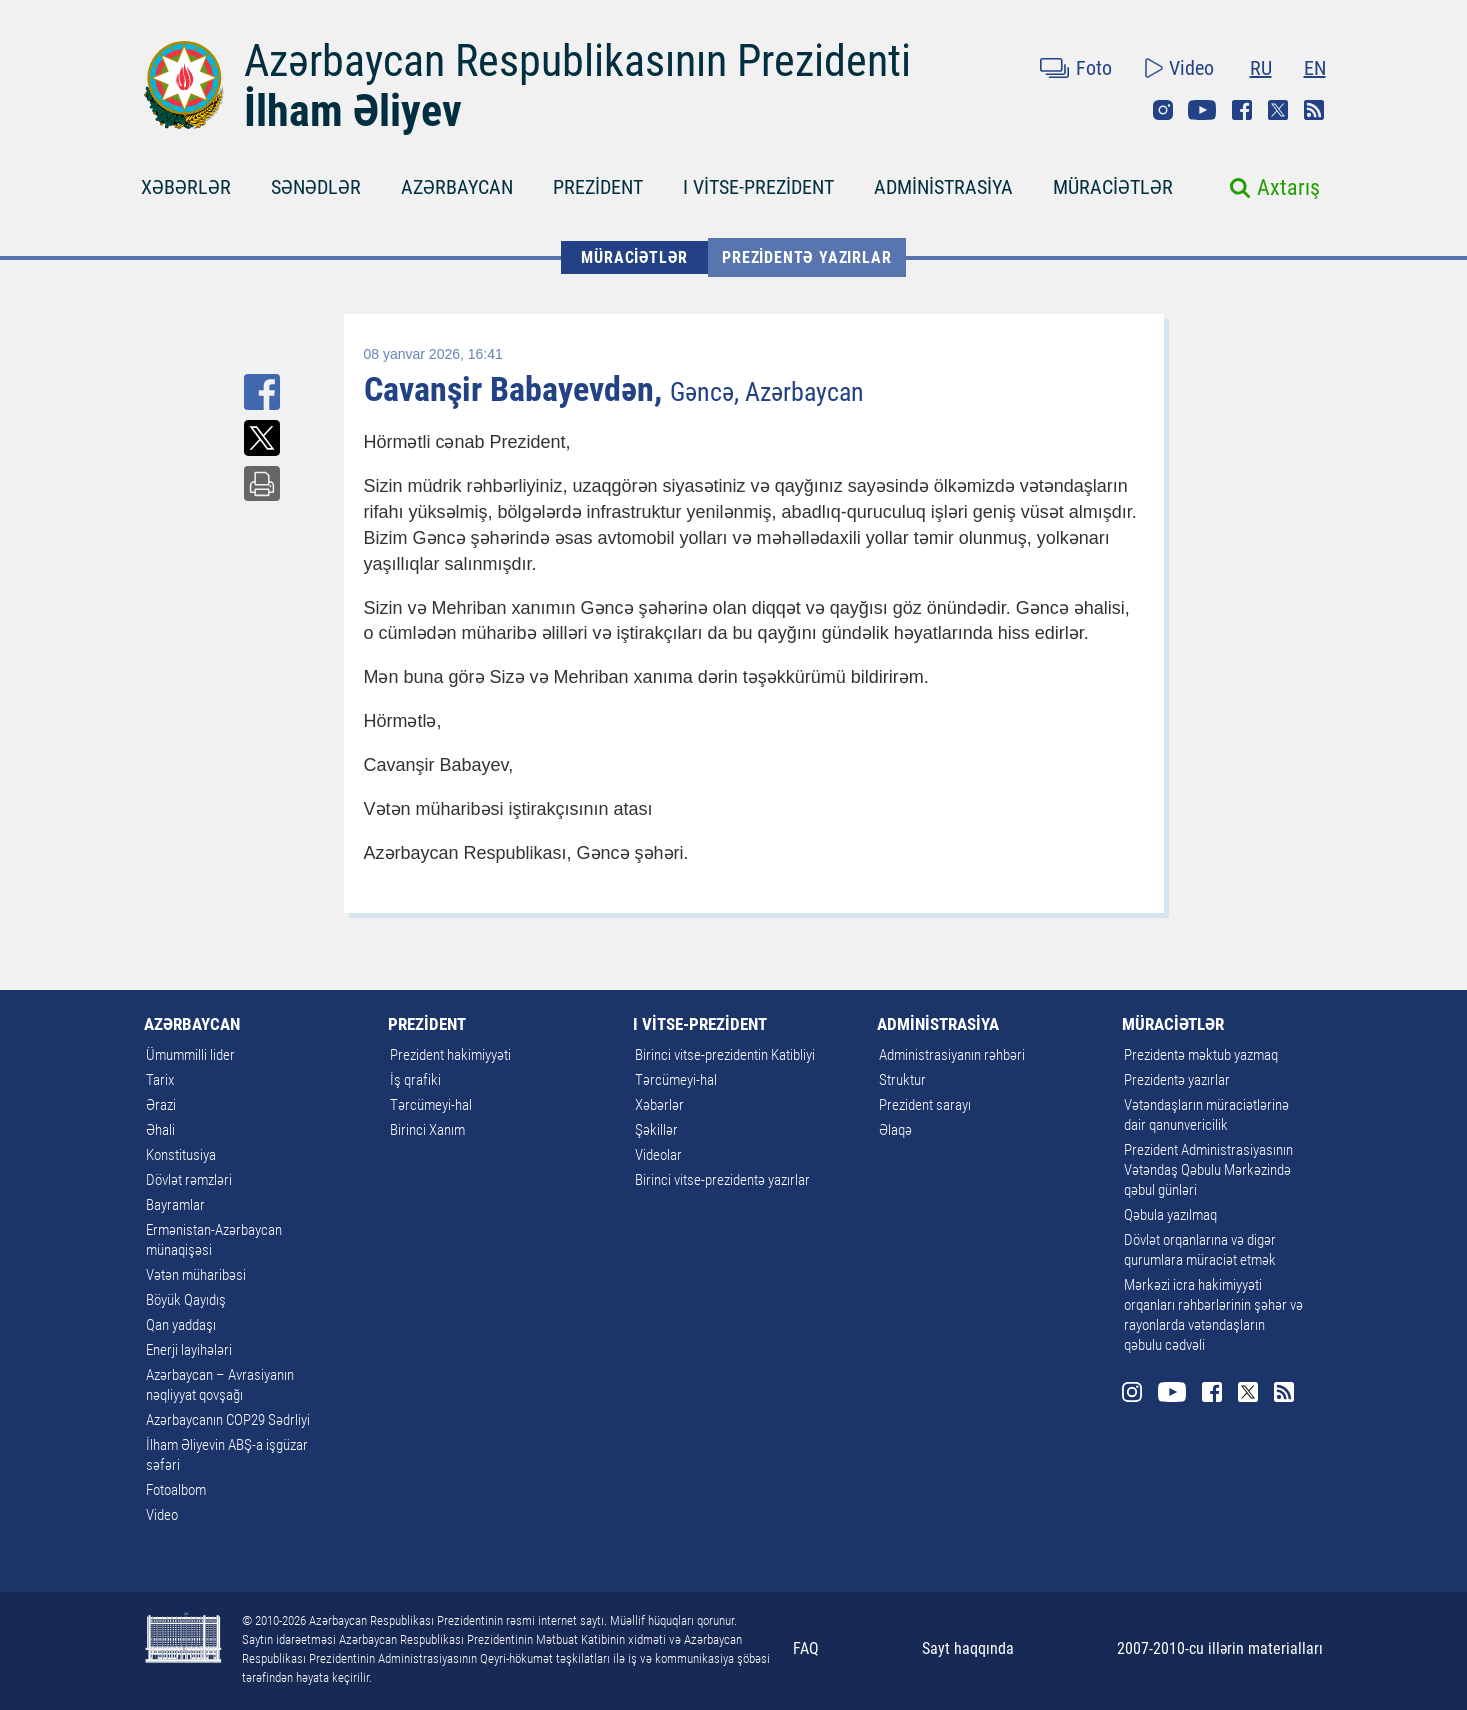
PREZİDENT (598, 187)
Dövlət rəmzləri (189, 1180)
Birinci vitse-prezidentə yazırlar (722, 1180)
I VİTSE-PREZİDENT (758, 187)
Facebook (1242, 110)
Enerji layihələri (189, 1350)
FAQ (806, 1648)
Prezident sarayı (925, 1105)
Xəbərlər (659, 1105)
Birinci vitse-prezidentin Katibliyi (725, 1055)
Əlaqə (895, 1130)
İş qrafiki (415, 1080)
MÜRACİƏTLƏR (1113, 187)
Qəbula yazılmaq (1170, 1215)
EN (1315, 68)
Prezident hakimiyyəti (450, 1055)
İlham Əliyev (353, 111)
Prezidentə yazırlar (806, 257)
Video (1191, 68)
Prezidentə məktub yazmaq (1201, 1055)
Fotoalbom (176, 1490)
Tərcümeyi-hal (431, 1105)
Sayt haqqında (968, 1648)
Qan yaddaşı (181, 1325)
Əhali (160, 1130)
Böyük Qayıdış (186, 1300)
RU (1261, 68)
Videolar (658, 1155)
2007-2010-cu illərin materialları (1220, 1648)
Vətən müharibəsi (196, 1275)
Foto (1094, 68)
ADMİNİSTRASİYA (943, 187)
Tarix (160, 1080)
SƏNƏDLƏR (316, 187)
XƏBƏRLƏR (186, 187)
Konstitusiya (181, 1155)
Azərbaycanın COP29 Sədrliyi (228, 1420)
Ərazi (161, 1105)
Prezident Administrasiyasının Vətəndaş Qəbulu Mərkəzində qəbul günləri (1208, 1170)
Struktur (902, 1080)
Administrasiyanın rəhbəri (952, 1055)
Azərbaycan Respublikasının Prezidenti (577, 61)
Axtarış (1288, 187)
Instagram (1163, 110)
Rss (1314, 110)
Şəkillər (656, 1130)
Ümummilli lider (190, 1055)
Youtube (1202, 110)
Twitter (1278, 110)
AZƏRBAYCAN (457, 187)
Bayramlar (175, 1205)
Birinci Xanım (427, 1130)
